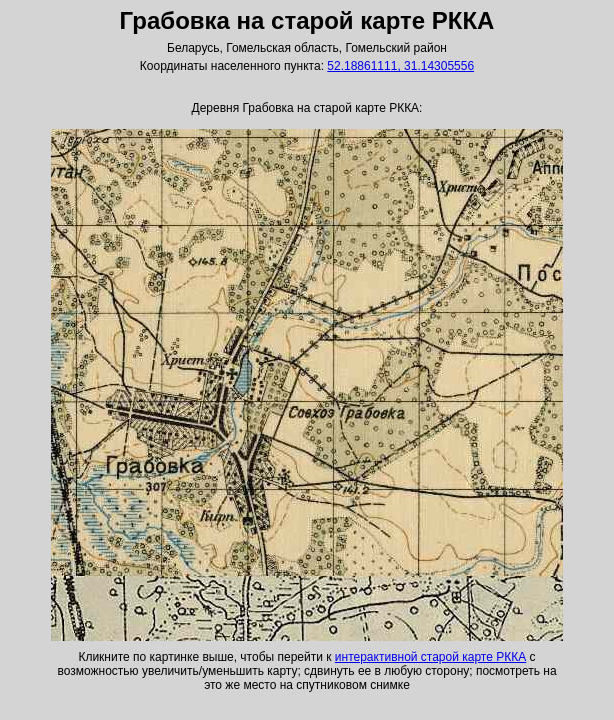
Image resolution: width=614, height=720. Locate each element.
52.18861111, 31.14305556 (400, 66)
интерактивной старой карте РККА (430, 657)
